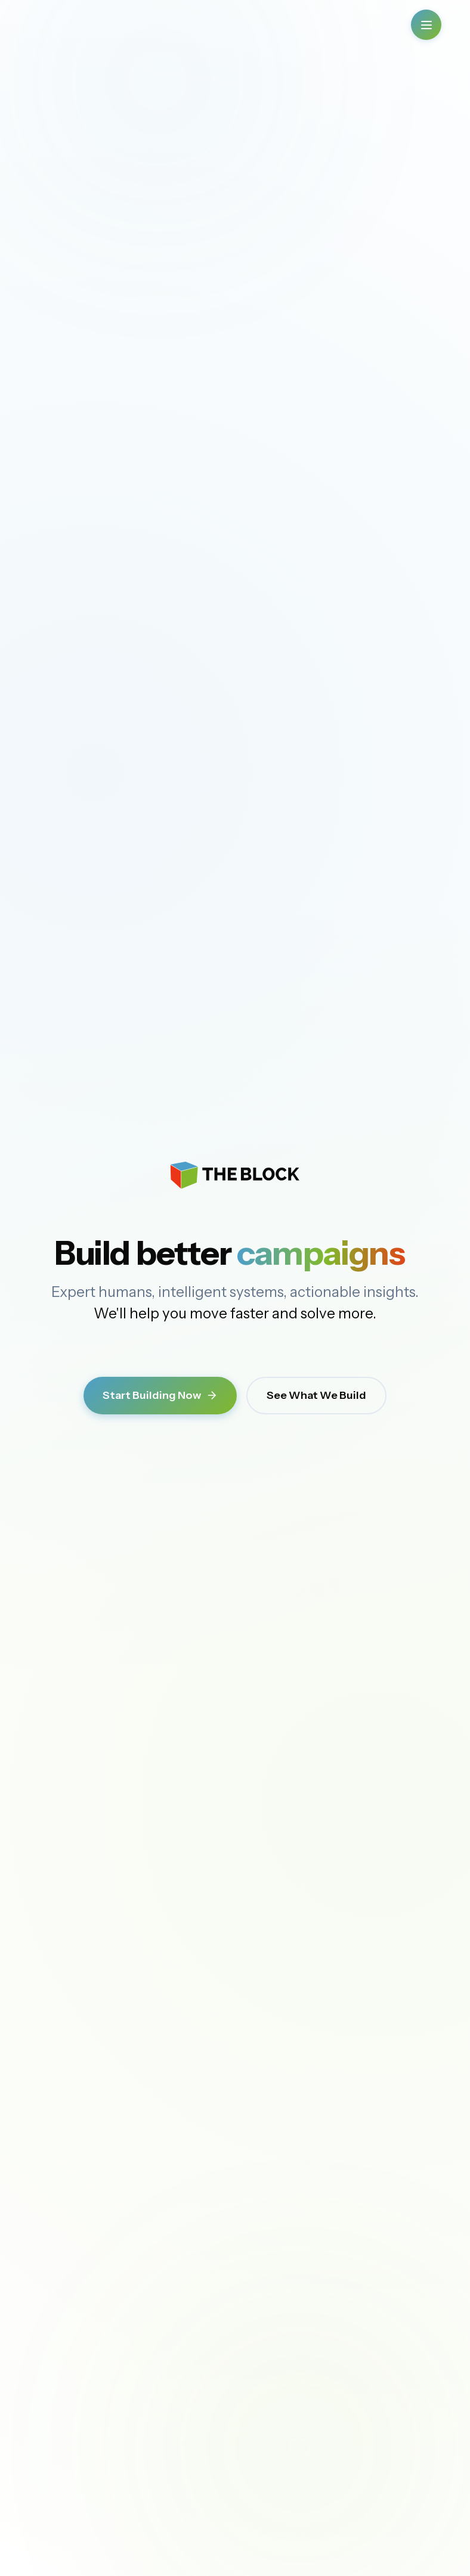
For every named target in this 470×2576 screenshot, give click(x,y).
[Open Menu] (426, 25)
